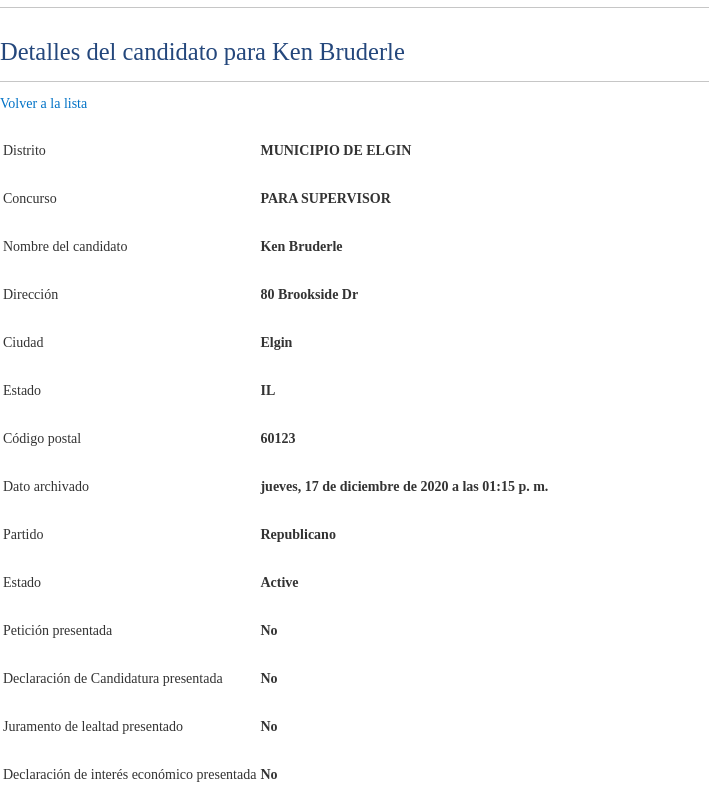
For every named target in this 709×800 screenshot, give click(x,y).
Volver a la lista (43, 103)
